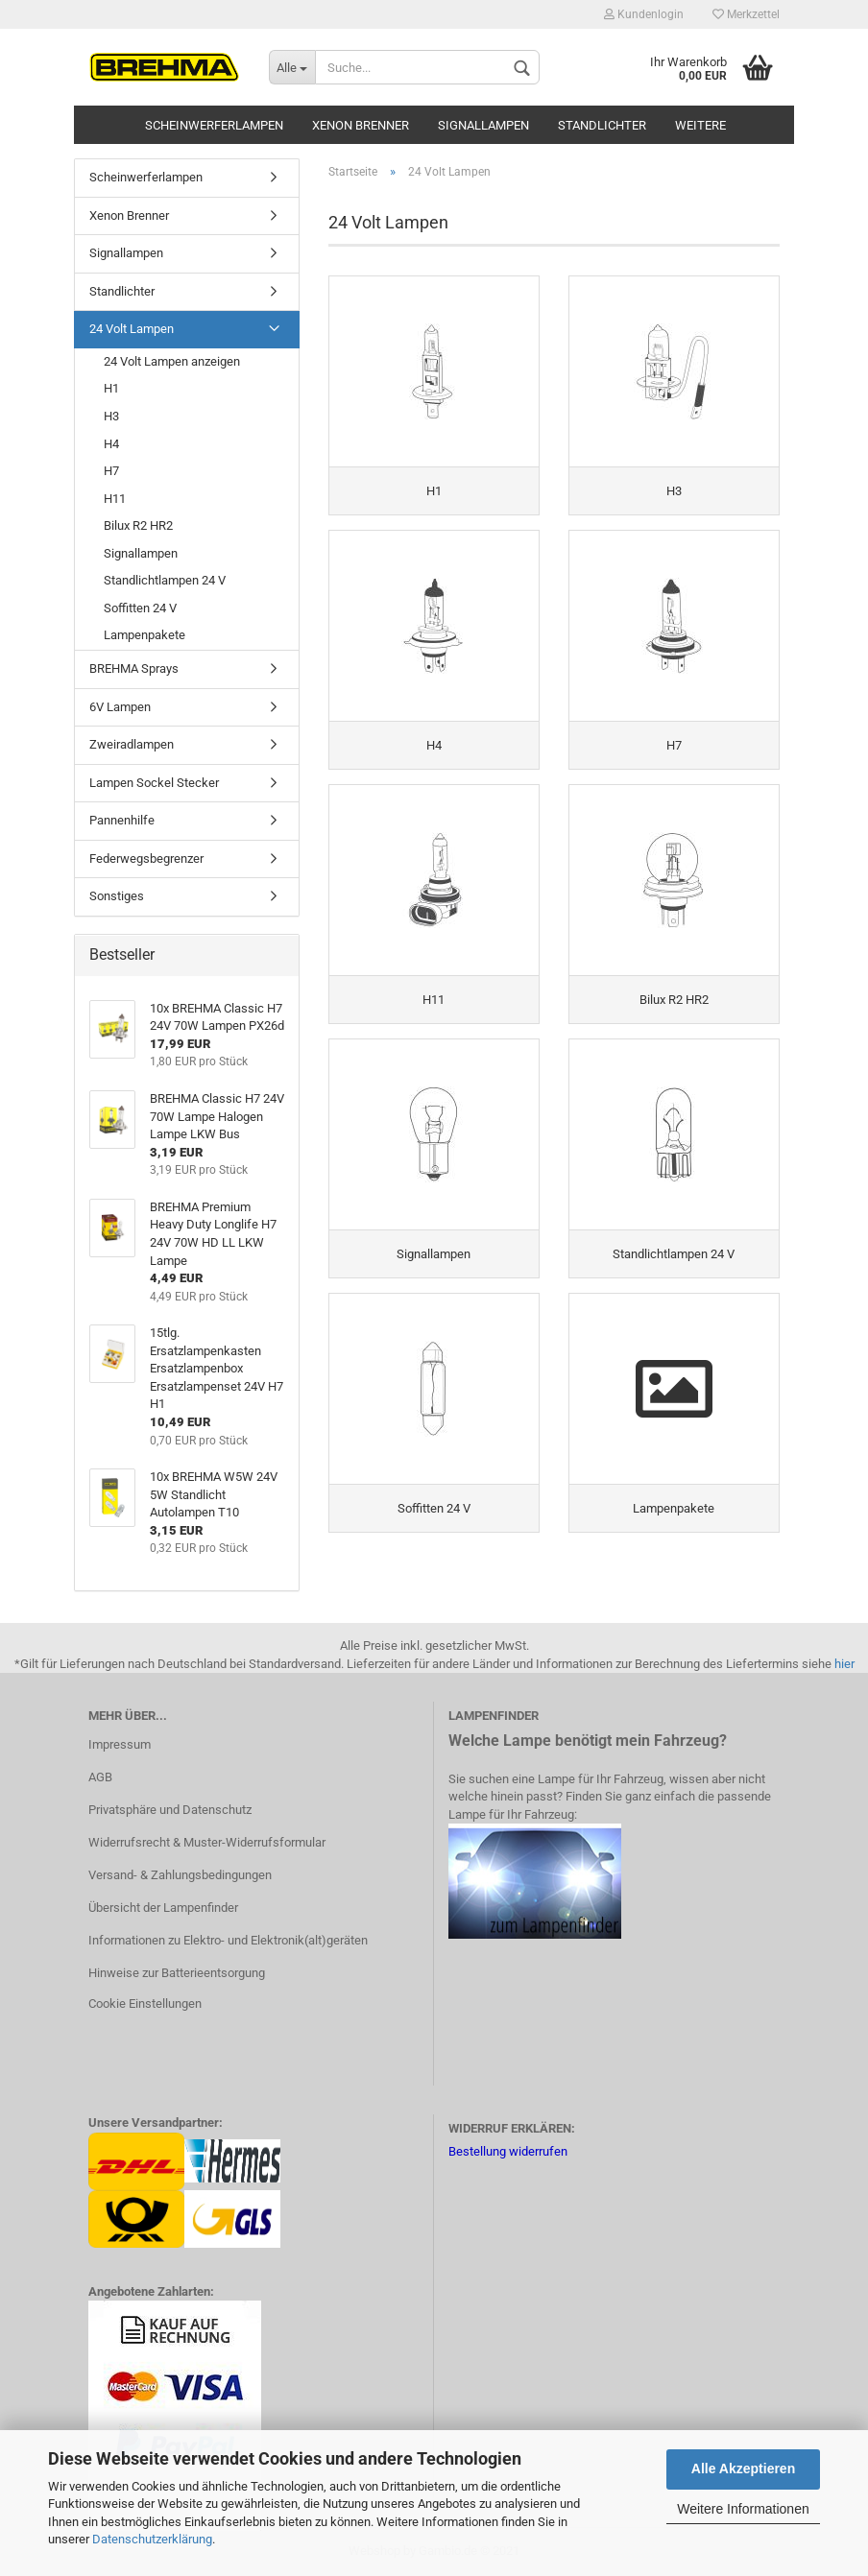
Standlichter (602, 125)
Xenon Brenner (360, 125)
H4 (111, 444)
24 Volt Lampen (131, 329)
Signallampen (483, 125)
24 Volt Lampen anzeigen (172, 361)
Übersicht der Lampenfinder (163, 1907)
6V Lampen (120, 707)
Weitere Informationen (742, 2508)
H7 (111, 471)
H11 (115, 498)
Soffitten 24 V (140, 608)
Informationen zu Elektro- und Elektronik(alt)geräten (228, 1940)
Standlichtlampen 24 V (165, 580)
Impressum (119, 1744)
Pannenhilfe (122, 820)
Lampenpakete (144, 635)
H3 (111, 416)
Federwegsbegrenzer (146, 858)
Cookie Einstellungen (145, 2003)
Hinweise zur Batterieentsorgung (176, 1973)
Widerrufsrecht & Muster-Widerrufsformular (207, 1842)
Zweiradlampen (131, 744)
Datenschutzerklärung (152, 2539)
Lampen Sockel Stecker (154, 782)
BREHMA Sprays (134, 668)
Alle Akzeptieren (743, 2468)
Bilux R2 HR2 (138, 525)
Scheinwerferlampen (214, 125)
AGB (100, 1777)
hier (844, 1664)
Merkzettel (746, 14)
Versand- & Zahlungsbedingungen (180, 1875)
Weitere (700, 125)
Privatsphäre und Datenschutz (170, 1809)
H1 (111, 388)
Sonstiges (116, 896)
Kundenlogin (644, 14)
